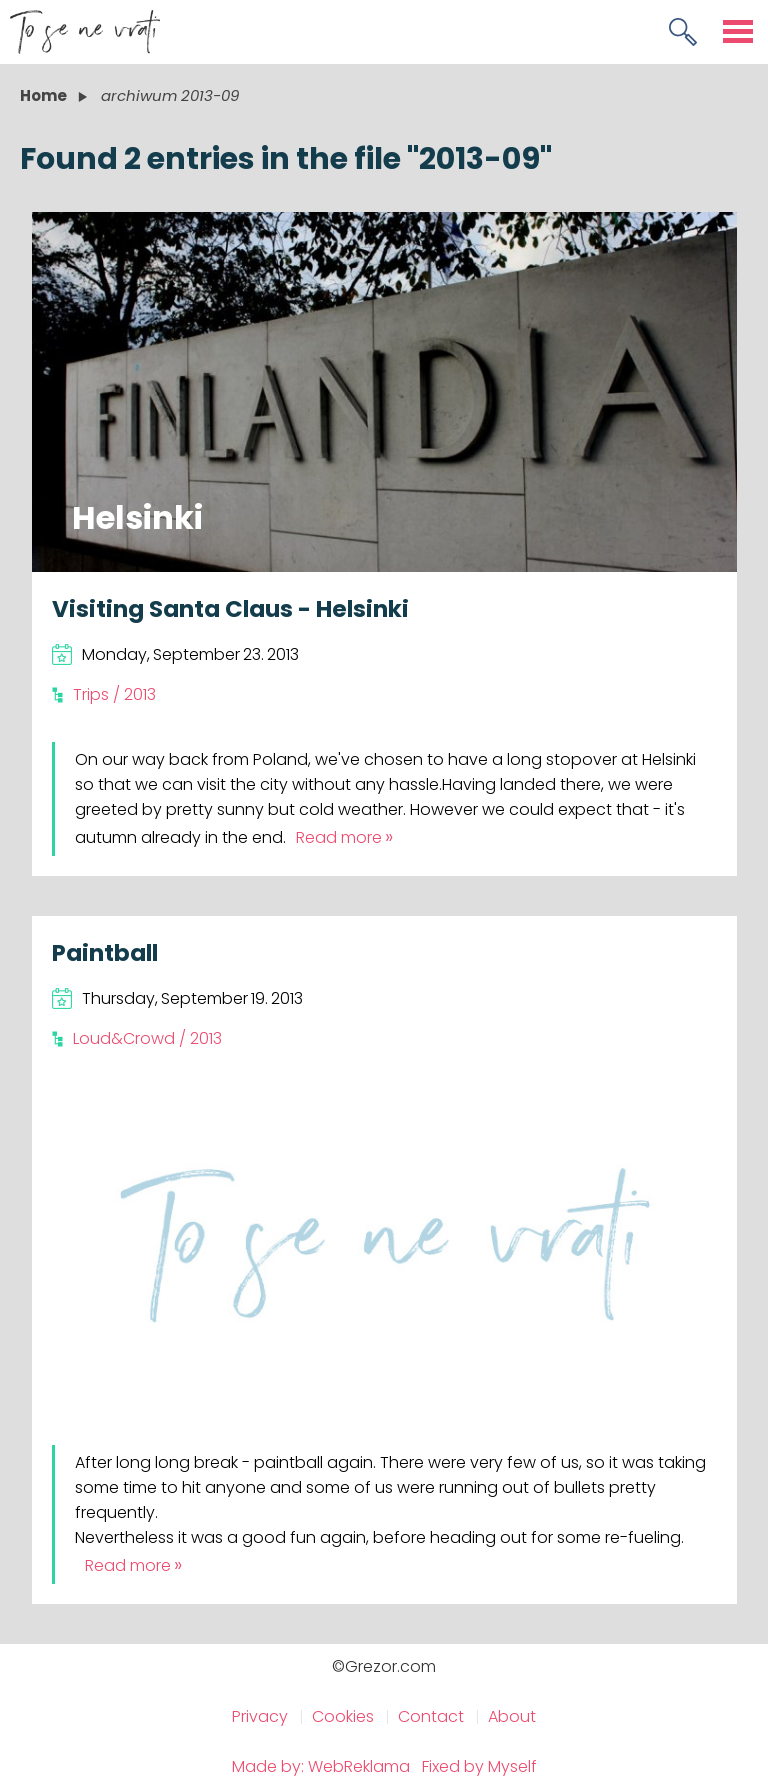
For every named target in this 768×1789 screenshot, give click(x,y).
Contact (431, 1716)
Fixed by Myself (479, 1766)
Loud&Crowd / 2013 (147, 1038)
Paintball (105, 953)
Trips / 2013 (114, 694)
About (512, 1716)
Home (43, 95)
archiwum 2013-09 (170, 95)
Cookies (343, 1716)
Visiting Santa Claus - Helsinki (230, 609)
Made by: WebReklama (321, 1766)
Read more (339, 837)
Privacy (260, 1716)
